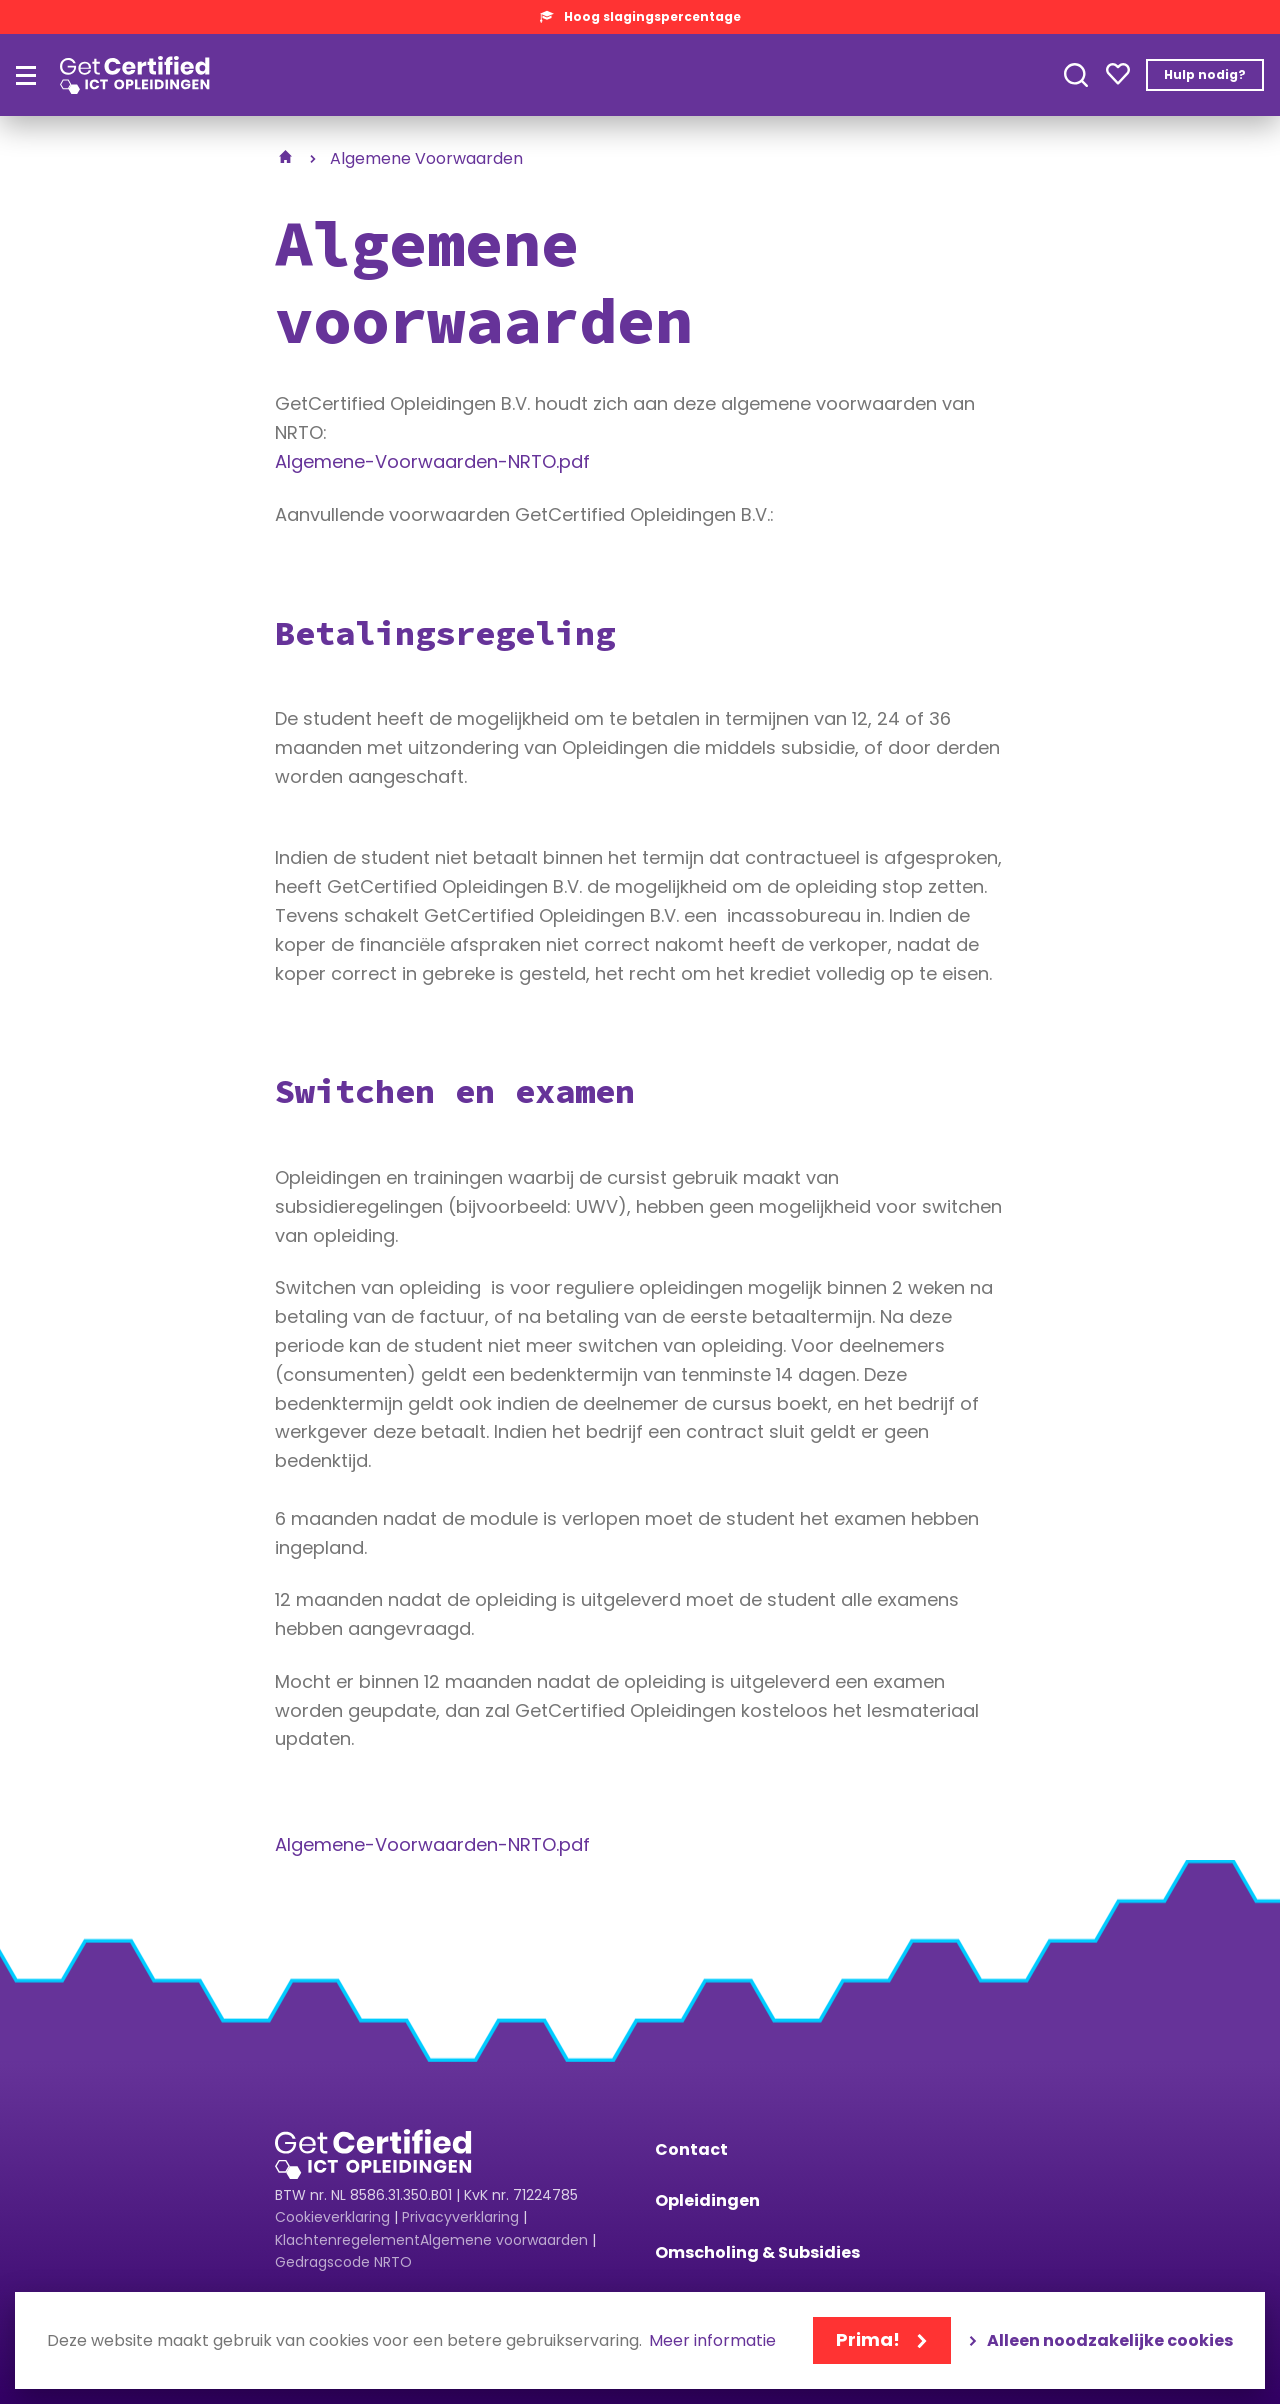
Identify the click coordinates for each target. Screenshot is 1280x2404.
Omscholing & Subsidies (757, 2252)
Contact (691, 2149)
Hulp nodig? (1205, 74)
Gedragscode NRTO (343, 2262)
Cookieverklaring (332, 2217)
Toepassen (1076, 75)
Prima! (868, 2339)
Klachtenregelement (347, 2240)
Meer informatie (712, 2341)
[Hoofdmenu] (26, 75)
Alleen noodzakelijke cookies (1110, 2340)
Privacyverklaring (460, 2217)
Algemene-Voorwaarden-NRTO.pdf (432, 461)
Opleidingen (707, 2200)
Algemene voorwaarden (504, 2240)
